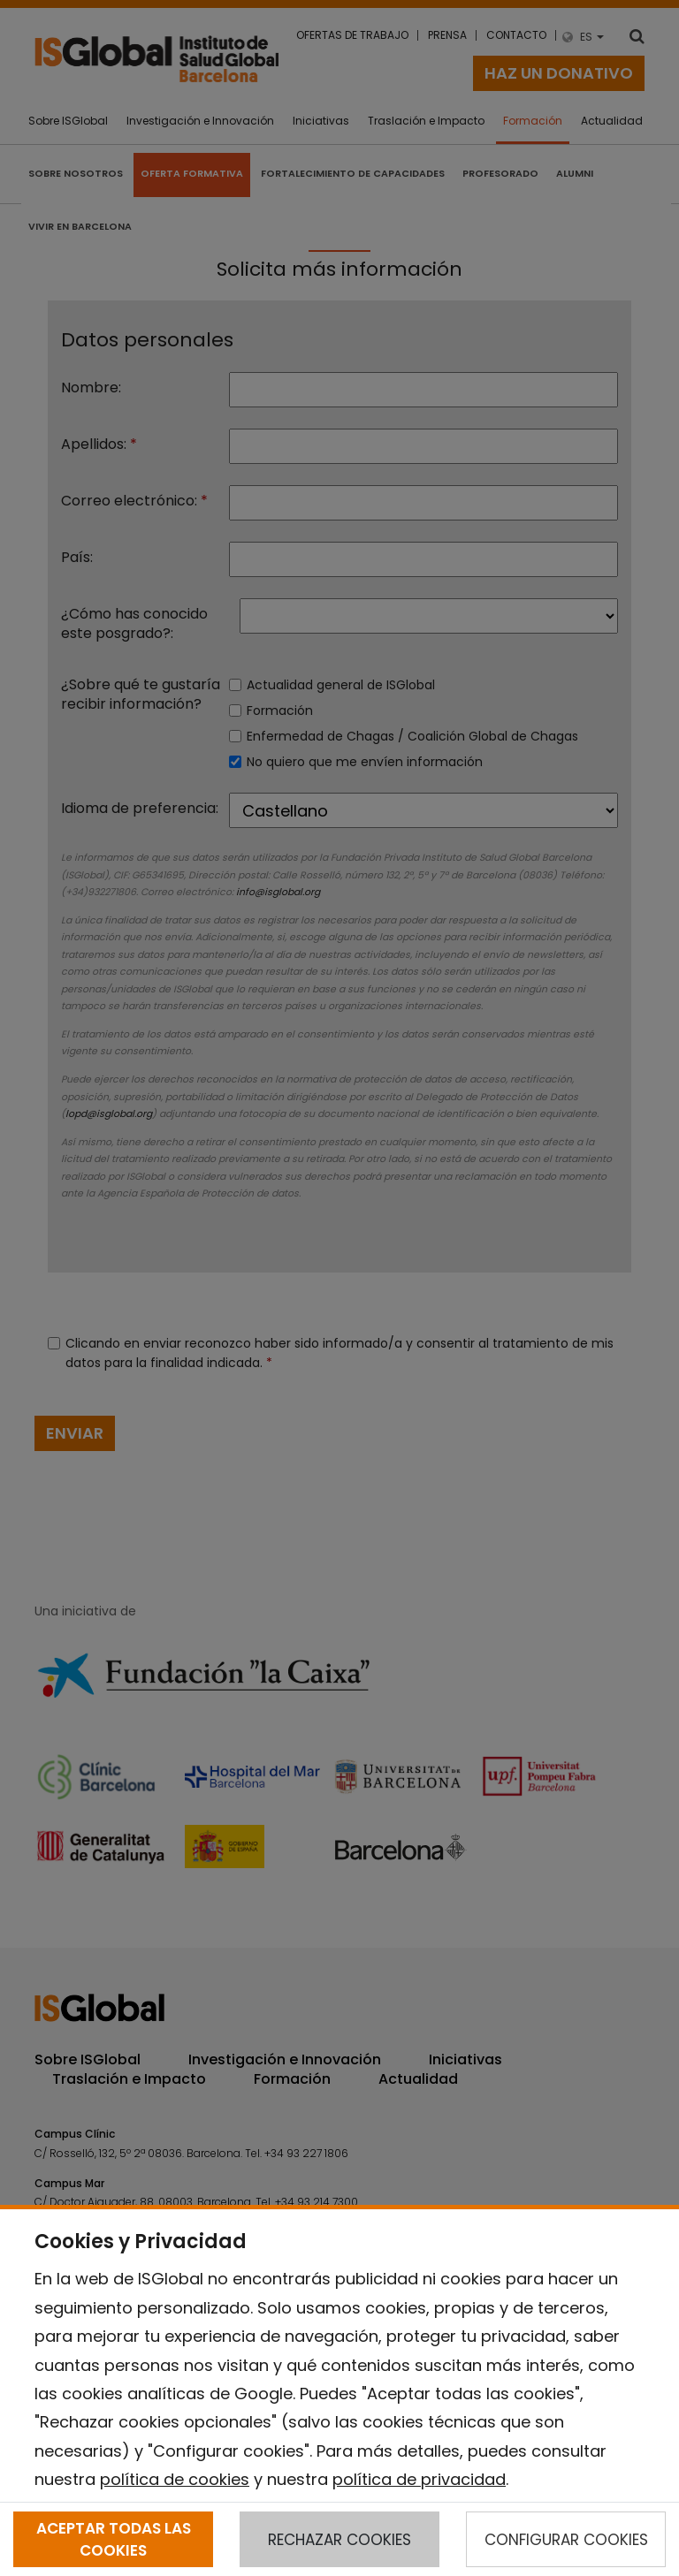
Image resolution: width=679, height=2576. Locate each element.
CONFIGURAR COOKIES (566, 2539)
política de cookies (174, 2479)
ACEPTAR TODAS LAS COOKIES (113, 2539)
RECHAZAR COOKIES (339, 2539)
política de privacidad (419, 2479)
